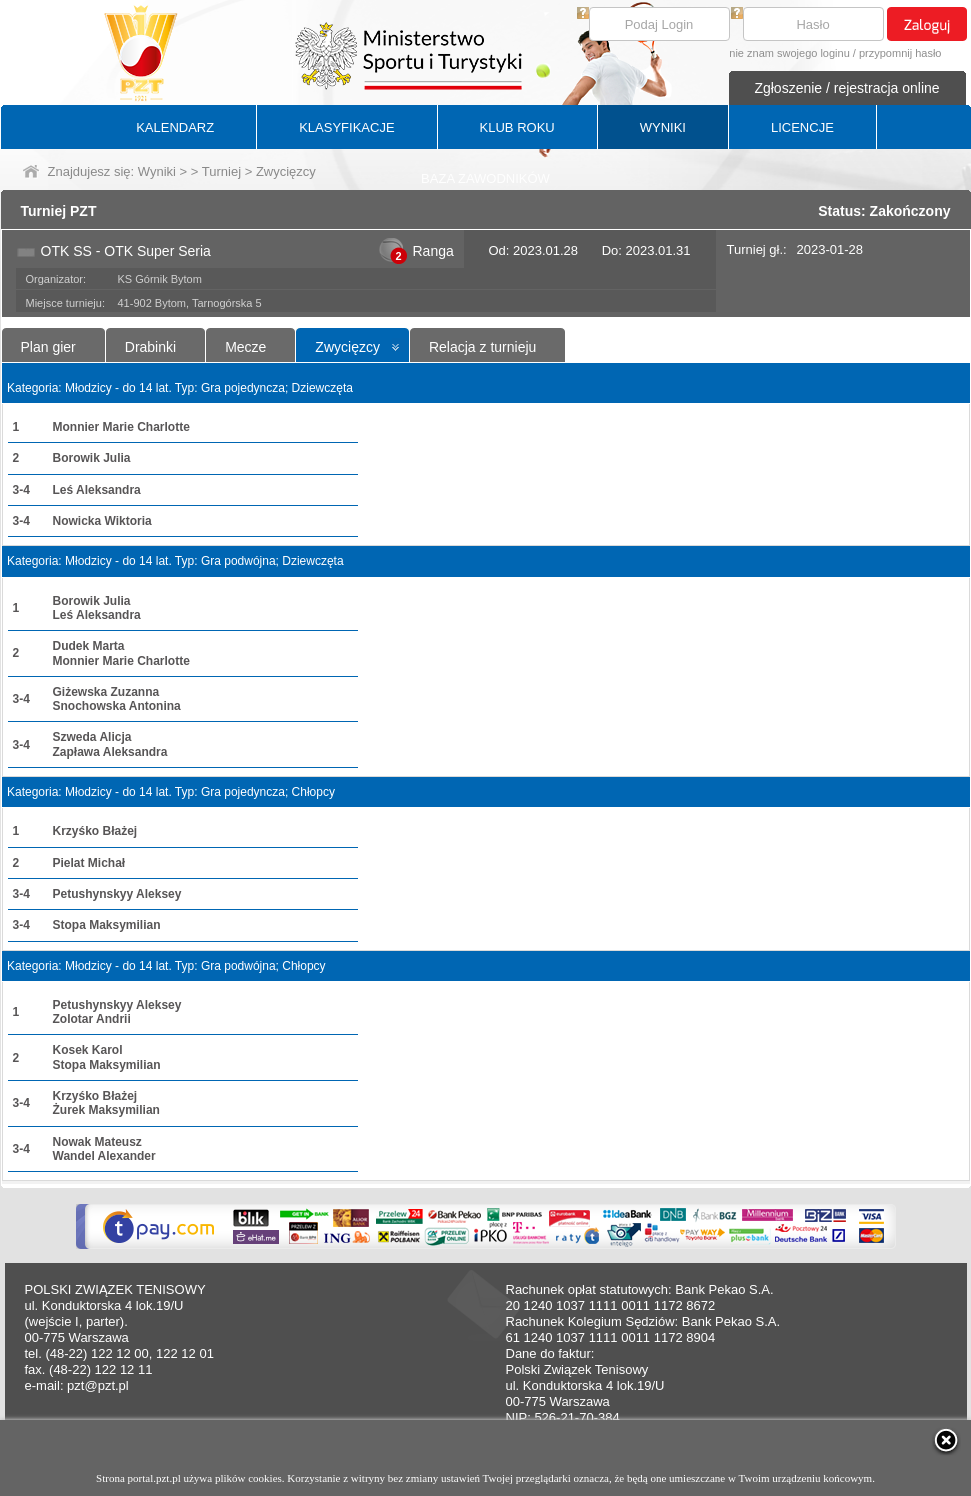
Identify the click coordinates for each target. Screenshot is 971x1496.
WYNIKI (663, 127)
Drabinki (150, 347)
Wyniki (157, 171)
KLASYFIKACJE (346, 127)
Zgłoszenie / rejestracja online (846, 88)
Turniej (221, 171)
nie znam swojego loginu (789, 53)
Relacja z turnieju (482, 347)
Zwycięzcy (347, 347)
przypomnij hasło (900, 53)
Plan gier (48, 347)
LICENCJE (802, 127)
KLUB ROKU (517, 127)
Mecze (245, 347)
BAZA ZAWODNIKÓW (485, 178)
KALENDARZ (175, 127)
